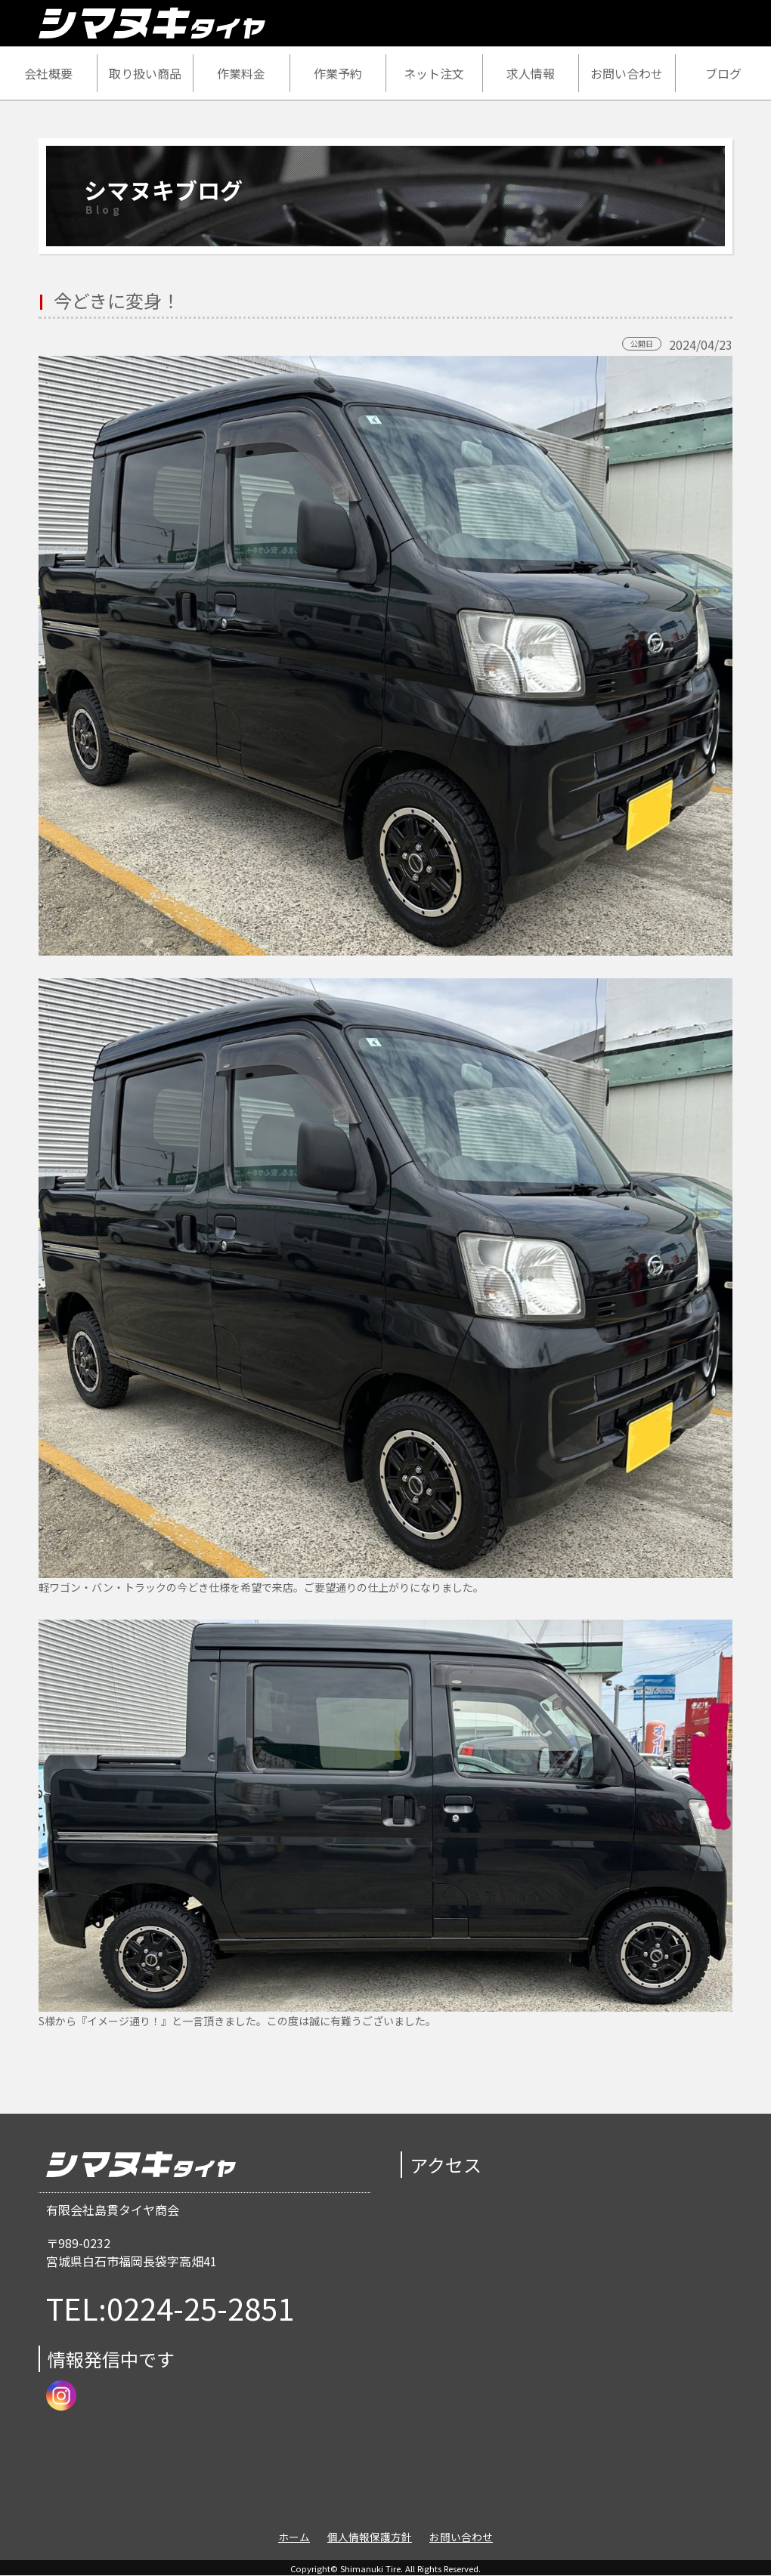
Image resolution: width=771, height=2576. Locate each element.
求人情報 (530, 73)
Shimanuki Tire (370, 2568)
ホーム (294, 2536)
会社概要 (48, 73)
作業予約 (338, 73)
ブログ (723, 73)
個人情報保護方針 (369, 2536)
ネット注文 (434, 73)
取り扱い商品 (145, 73)
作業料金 (241, 73)
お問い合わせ (626, 73)
